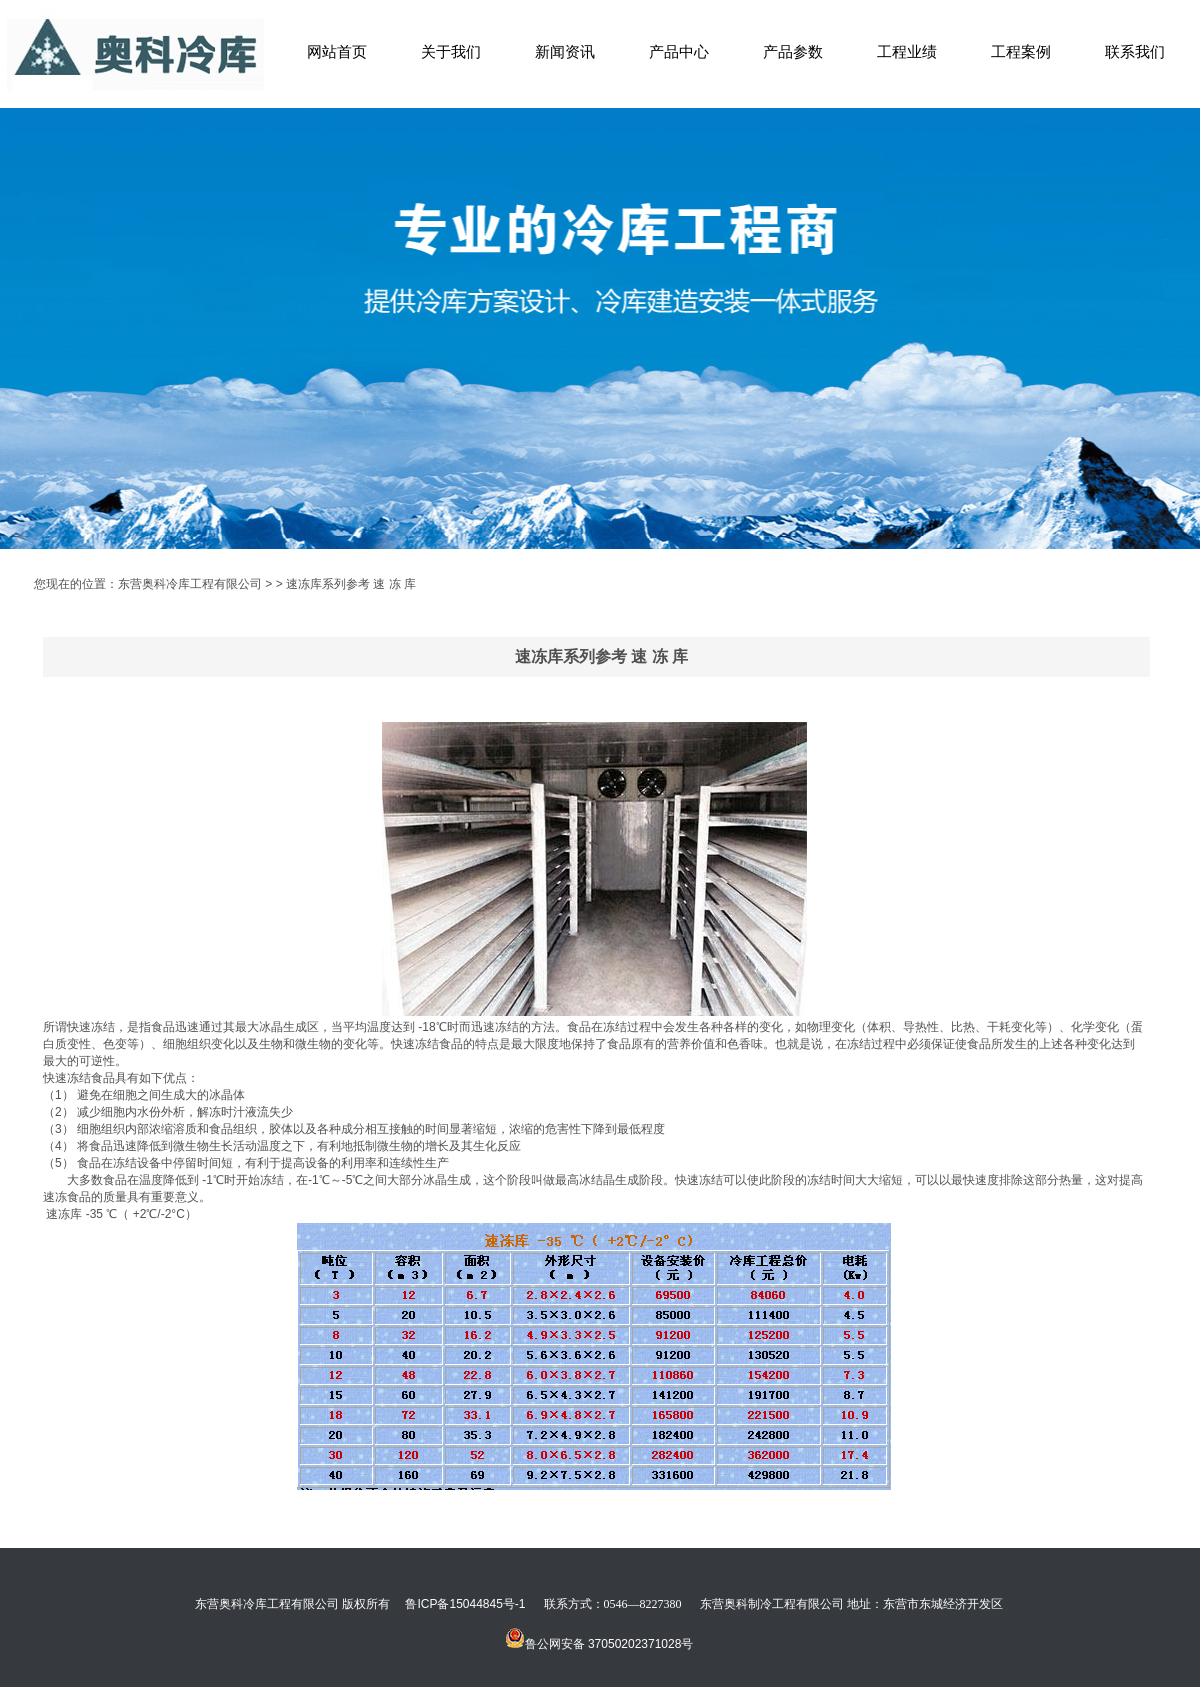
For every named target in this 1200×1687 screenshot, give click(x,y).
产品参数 (793, 51)
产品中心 (679, 51)
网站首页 (337, 51)
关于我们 (451, 51)
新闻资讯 (565, 51)
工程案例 (1021, 51)
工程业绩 (907, 51)
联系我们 (1135, 51)
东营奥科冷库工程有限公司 (190, 584)
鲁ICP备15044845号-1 (465, 1604)
